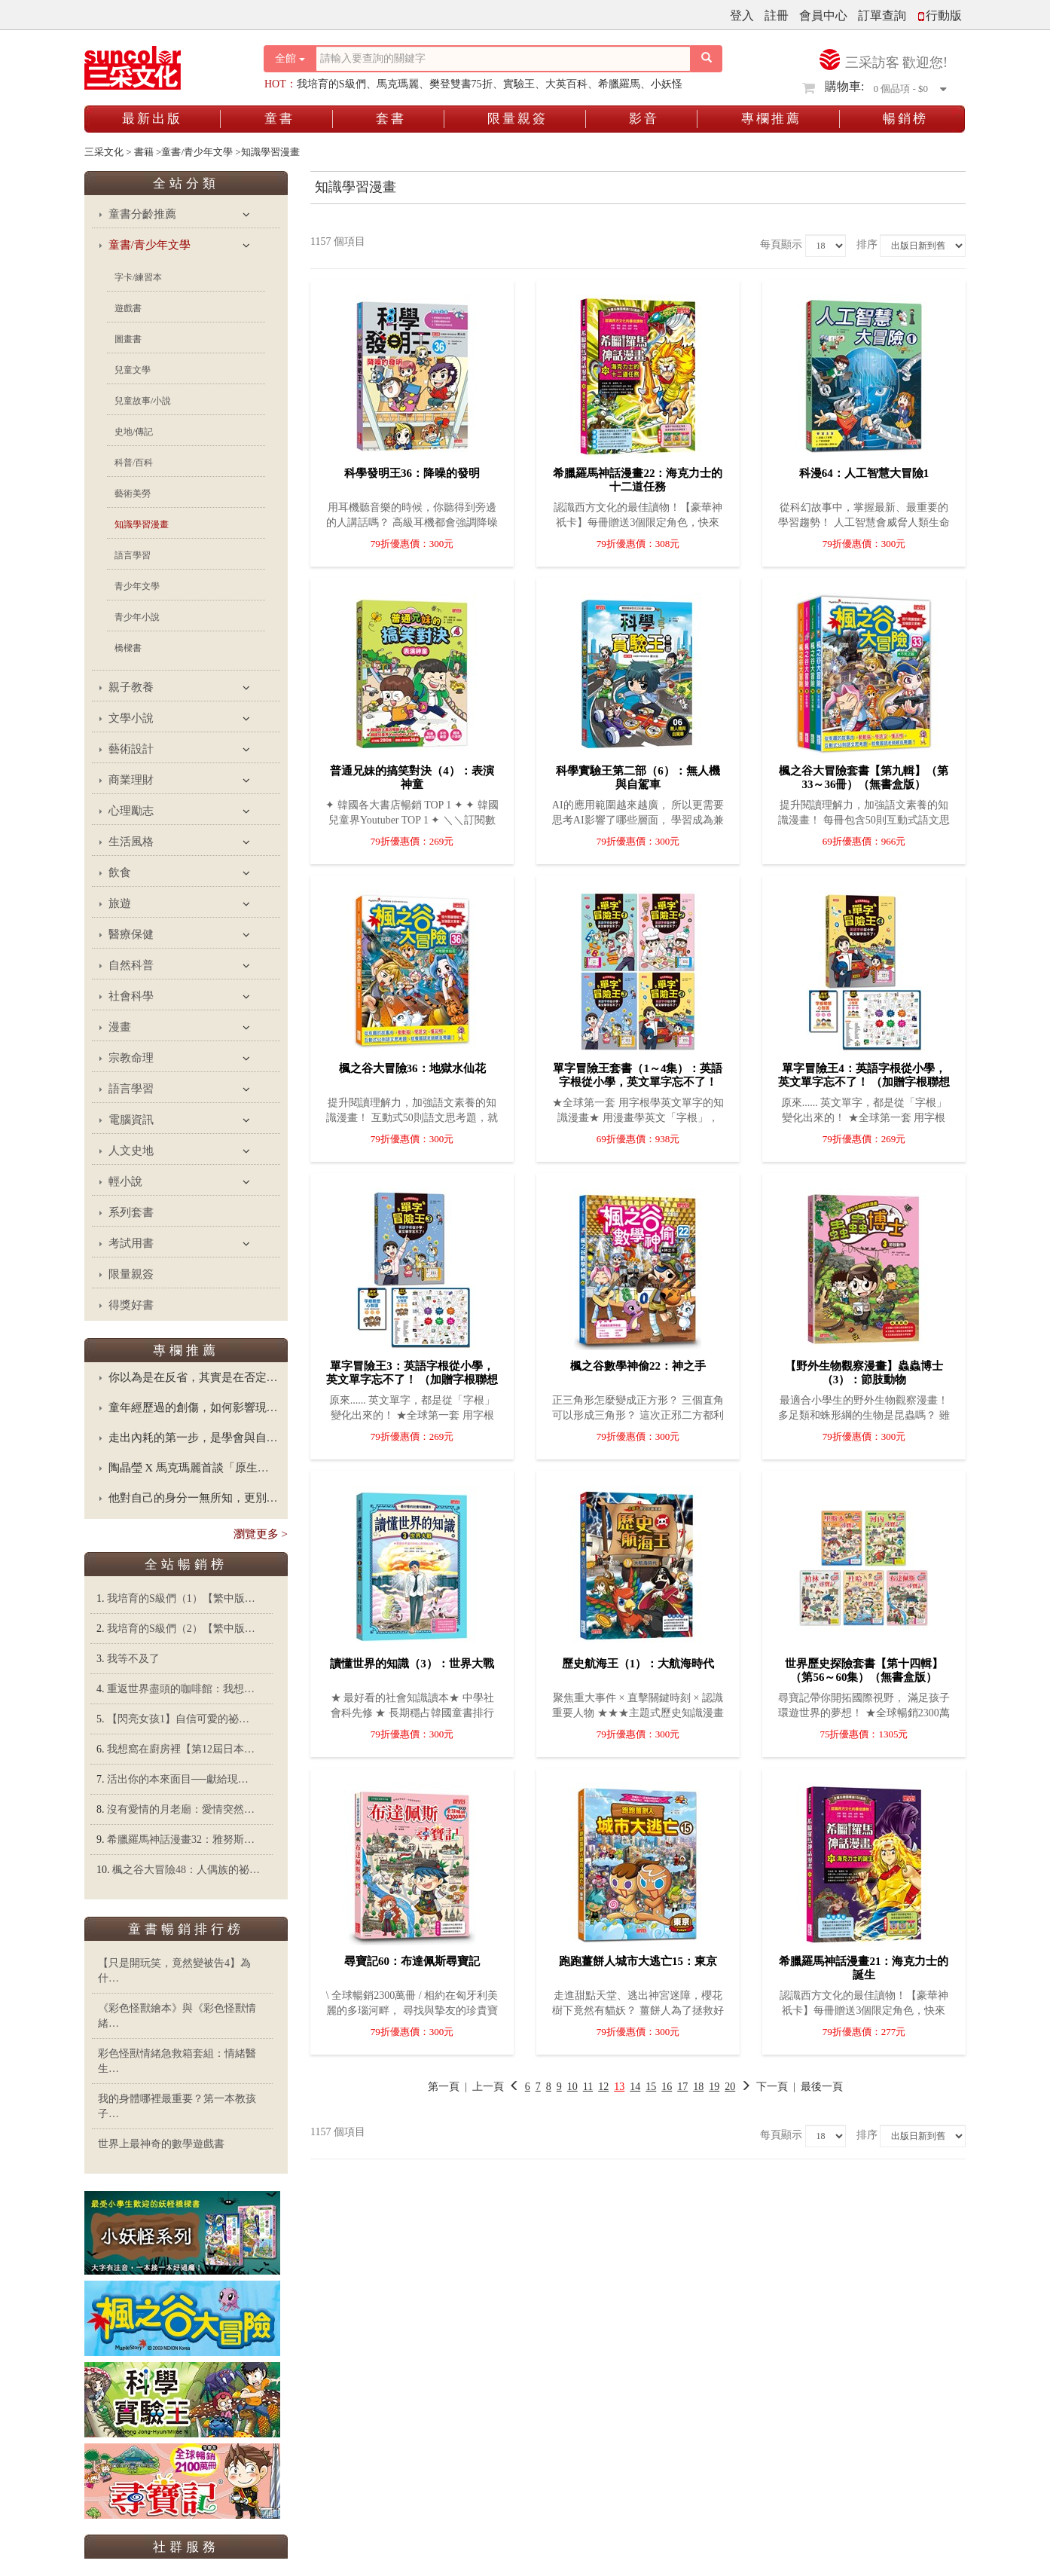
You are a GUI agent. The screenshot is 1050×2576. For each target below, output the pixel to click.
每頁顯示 (781, 244)
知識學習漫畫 (141, 524)
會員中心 (823, 15)
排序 (867, 244)
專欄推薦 (771, 119)
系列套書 (131, 1212)
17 (682, 2086)
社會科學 (131, 996)
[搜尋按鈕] (706, 58)
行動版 (939, 15)
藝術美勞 (132, 493)
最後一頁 (822, 2086)
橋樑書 (128, 648)
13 (619, 2086)
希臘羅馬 (619, 84)
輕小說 (125, 1181)
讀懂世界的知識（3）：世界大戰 (412, 1664)
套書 (391, 119)
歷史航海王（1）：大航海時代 (638, 1664)
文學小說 (131, 718)
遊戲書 (128, 308)
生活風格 (131, 842)
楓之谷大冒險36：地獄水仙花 (412, 1068)
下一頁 (764, 2086)
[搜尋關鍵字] (503, 58)
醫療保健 (131, 934)
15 (651, 2086)
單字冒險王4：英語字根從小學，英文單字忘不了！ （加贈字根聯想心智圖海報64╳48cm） (864, 1082)
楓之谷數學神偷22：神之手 (638, 1366)
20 (730, 2086)
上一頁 (488, 2086)
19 (714, 2086)
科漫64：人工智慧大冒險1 (864, 473)
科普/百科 (133, 462)
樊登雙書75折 (461, 84)
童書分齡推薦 (142, 214)
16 (666, 2086)
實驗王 (519, 84)
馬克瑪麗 (398, 84)
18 (698, 2086)
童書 (279, 119)
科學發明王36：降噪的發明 (412, 473)
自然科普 (131, 965)
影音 (644, 119)
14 (635, 2086)
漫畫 (119, 1027)
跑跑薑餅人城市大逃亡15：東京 (638, 1961)
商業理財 (131, 780)
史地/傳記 (133, 431)
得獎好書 (131, 1305)
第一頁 (443, 2086)
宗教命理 (131, 1058)
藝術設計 (131, 749)
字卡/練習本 (138, 277)
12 (603, 2086)
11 (588, 2086)
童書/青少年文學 (149, 245)
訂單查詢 (882, 15)
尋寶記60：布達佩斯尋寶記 (412, 1961)
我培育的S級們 (331, 84)
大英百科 (566, 84)
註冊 (777, 15)
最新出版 (152, 119)
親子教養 (131, 687)
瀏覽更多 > (261, 1534)
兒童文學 (132, 370)
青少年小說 (137, 617)
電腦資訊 (131, 1120)
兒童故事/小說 (142, 401)
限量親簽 (517, 119)
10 (572, 2086)
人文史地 (131, 1150)
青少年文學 (137, 586)
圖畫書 (128, 339)
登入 (742, 15)
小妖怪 (666, 84)
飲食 (119, 872)
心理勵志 (131, 811)
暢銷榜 (905, 119)
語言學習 (132, 555)
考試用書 (131, 1243)
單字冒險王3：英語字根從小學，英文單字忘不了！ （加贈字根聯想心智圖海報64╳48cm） (412, 1379)
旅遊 (119, 903)
